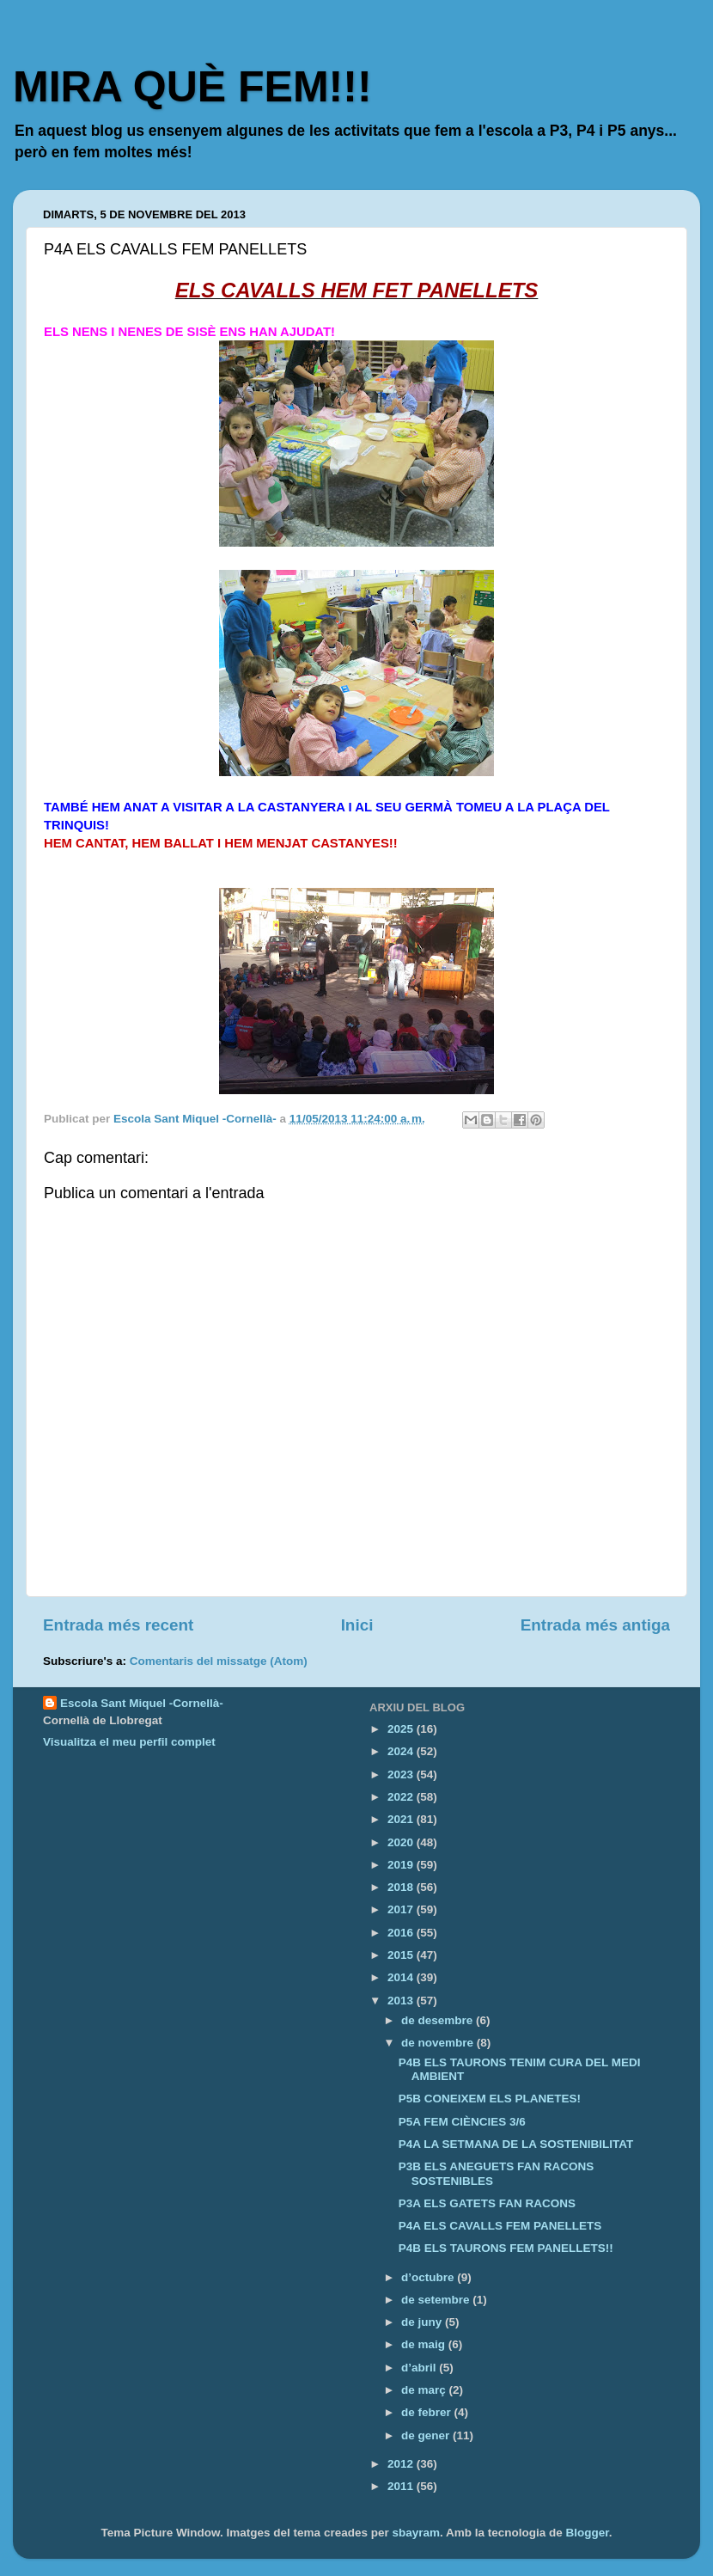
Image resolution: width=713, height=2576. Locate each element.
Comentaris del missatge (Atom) (219, 1661)
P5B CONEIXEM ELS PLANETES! (490, 2098)
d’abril (420, 2367)
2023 (402, 1774)
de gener (427, 2435)
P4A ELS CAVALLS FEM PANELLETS (500, 2225)
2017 (402, 1909)
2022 (402, 1796)
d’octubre (429, 2277)
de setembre (436, 2299)
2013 (402, 2000)
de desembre (438, 2020)
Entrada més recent (118, 1625)
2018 (402, 1887)
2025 (402, 1728)
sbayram (416, 2532)
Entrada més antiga (595, 1625)
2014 (402, 1977)
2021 (402, 1819)
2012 (402, 2463)
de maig (424, 2344)
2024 (402, 1751)
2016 (402, 1932)
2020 (402, 1842)
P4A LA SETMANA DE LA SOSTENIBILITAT (516, 2144)
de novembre (439, 2042)
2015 (402, 1955)
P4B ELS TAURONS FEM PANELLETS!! (506, 2248)
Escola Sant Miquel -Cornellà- (141, 1703)
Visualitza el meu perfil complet (129, 1741)
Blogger (587, 2532)
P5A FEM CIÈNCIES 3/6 (462, 2121)
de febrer (427, 2412)
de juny (423, 2322)
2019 (402, 1864)
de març (425, 2389)
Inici (357, 1625)
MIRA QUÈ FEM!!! (192, 87)
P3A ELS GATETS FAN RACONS (487, 2203)
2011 (402, 2486)
